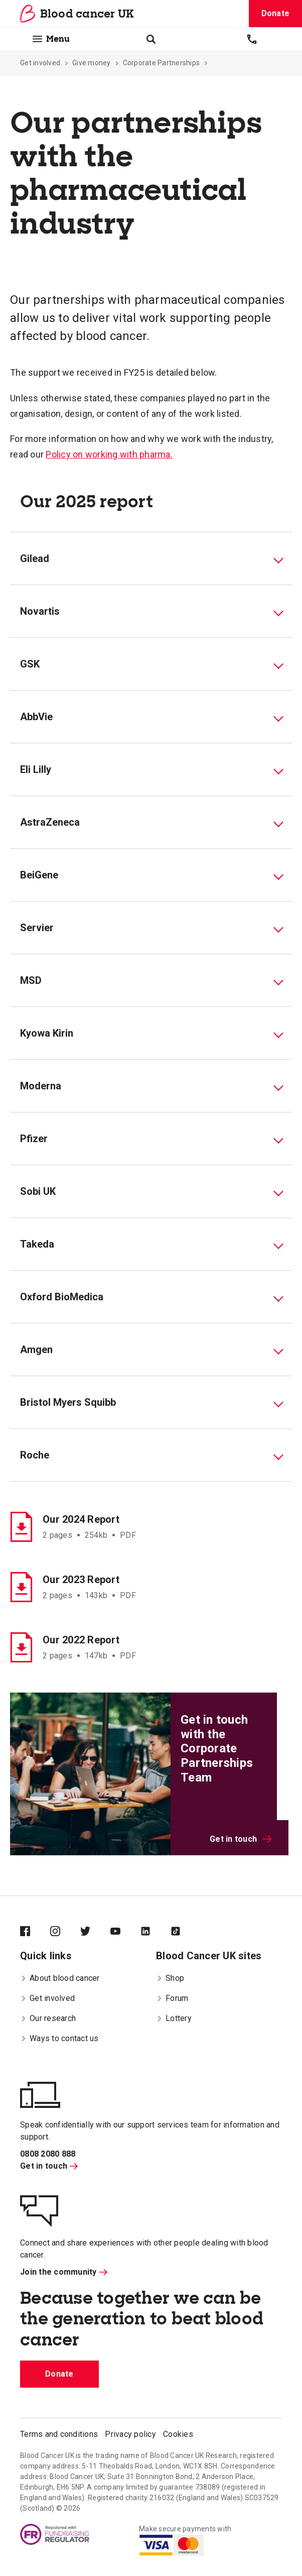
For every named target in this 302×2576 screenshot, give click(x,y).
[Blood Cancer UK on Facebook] (35, 1932)
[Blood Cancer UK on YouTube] (125, 1932)
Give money (91, 63)
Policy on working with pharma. (109, 454)
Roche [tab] (34, 1455)
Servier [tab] (37, 928)
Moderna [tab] (40, 1086)
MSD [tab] (31, 980)
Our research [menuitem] (48, 2018)
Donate (275, 13)
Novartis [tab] (40, 611)
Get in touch (241, 1839)
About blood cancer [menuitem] (60, 1978)
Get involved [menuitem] (47, 1998)
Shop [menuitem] (170, 1978)
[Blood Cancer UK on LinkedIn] (155, 1932)
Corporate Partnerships (161, 63)
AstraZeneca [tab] (50, 822)
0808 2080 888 (47, 2154)
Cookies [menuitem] (178, 2434)
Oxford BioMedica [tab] (61, 1297)
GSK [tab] (30, 664)
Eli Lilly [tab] (35, 769)
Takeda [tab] (37, 1244)
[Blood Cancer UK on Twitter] (95, 1932)
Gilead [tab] (34, 558)
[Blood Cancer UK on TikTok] (186, 1932)
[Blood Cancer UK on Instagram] (65, 1932)
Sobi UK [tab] (38, 1191)
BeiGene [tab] (39, 875)
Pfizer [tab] (34, 1139)
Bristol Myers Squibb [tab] (68, 1402)
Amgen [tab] (36, 1349)
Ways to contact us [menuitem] (59, 2038)
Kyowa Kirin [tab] (46, 1033)
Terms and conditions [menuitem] (59, 2434)
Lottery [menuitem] (174, 2018)
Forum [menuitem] (172, 1998)
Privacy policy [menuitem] (130, 2434)
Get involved (40, 63)
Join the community (63, 2272)
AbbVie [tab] (36, 717)
